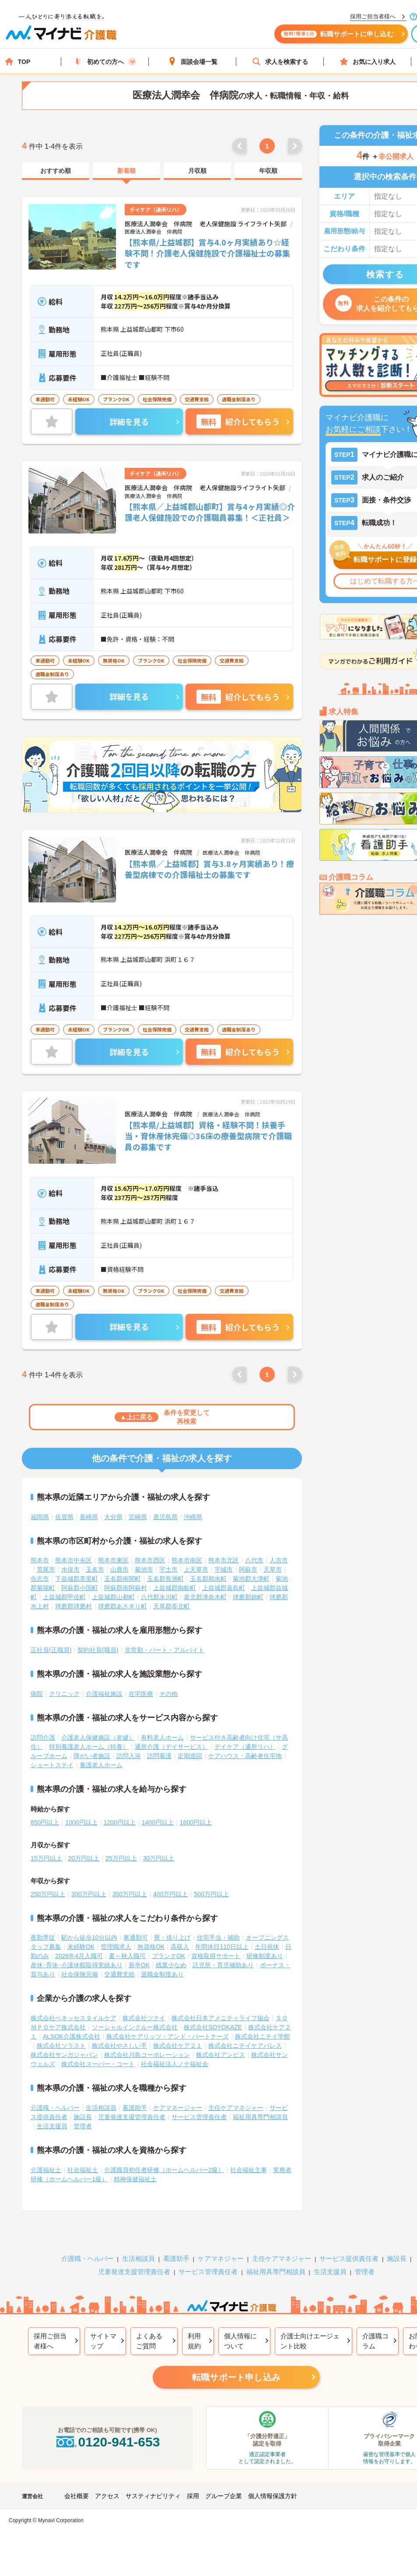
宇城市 (223, 1569)
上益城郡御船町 (174, 1587)
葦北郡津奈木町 (205, 1596)
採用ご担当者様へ (50, 2341)
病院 (37, 1693)
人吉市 (279, 1560)
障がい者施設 (92, 1755)
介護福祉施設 (104, 1693)
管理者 (83, 2126)
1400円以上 (158, 1822)
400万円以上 (170, 1894)
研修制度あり (264, 1955)
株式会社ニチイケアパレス (245, 2045)
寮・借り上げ (172, 1937)
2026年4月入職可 (79, 1955)
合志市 (40, 1578)
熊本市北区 (223, 1560)
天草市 (272, 1569)
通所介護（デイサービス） (171, 1746)
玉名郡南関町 (122, 1578)
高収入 (180, 1946)
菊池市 (144, 1569)
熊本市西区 (150, 1560)
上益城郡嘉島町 (223, 1587)
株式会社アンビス (220, 2054)
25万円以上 (121, 1858)
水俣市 (70, 1569)
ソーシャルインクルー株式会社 (135, 2027)
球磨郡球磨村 (73, 1606)
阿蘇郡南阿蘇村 (125, 1587)
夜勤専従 (43, 1937)
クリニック (64, 1693)
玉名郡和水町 (208, 1578)
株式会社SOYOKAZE (213, 2027)
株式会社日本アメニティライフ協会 (221, 2017)
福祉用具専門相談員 (260, 2116)
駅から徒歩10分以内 (89, 1937)
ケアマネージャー (177, 2107)
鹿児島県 (165, 1516)
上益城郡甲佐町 (64, 1596)
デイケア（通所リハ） (245, 1746)
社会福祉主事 (248, 2169)
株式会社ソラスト (61, 2045)
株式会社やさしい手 (119, 2045)
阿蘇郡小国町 (79, 1587)
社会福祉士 (82, 2169)
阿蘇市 (248, 1569)
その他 (168, 1693)
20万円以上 (84, 1858)
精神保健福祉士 (135, 2179)
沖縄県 (193, 1516)
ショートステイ (52, 1765)
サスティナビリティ (153, 2495)
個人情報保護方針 (272, 2495)
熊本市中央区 (73, 1560)
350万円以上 (129, 1894)
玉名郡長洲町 (165, 1578)
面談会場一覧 (192, 61)
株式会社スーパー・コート (98, 2063)
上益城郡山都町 (113, 1596)
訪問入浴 (128, 1755)
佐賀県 (64, 1516)
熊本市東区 (113, 1560)
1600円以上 (196, 1822)
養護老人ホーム (101, 1765)
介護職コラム (375, 2341)
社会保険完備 (79, 1974)
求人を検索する (280, 61)
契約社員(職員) (97, 1649)
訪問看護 (159, 1755)
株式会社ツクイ (144, 2017)
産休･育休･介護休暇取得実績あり (77, 1965)
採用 (193, 2495)
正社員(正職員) (51, 1649)
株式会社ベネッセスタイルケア (73, 2017)
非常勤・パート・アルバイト (164, 1649)
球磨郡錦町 (248, 1596)
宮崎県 (138, 1516)
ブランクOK (168, 1955)
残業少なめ (171, 1965)
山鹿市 (119, 1569)
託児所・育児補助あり (223, 1965)
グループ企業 (223, 2495)
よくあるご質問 (149, 2341)
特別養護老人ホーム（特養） (89, 1746)
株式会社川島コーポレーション (147, 2054)
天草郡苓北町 (171, 1606)
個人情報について (240, 2341)
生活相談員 (101, 2107)
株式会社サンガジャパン (64, 2054)
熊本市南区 (187, 1560)
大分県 (113, 1516)
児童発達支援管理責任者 (131, 2116)
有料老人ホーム (162, 1737)
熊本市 (40, 1560)
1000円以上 (81, 1822)
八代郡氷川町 (159, 1596)
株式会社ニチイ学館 (262, 2036)
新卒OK (139, 1965)
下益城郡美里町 (76, 1578)
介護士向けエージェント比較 (310, 2341)
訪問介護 (43, 1737)
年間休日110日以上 (221, 1946)
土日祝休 (267, 1946)
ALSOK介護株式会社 (71, 2036)
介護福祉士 (46, 2169)
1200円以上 (120, 1822)
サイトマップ (103, 2341)
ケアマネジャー (221, 2258)
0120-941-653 (107, 2442)
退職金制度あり (162, 1974)
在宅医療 (141, 1693)
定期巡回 (190, 1755)
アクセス (107, 2495)
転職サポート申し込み (236, 2377)
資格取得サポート (215, 1955)
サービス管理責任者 (199, 2116)
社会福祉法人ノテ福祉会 (174, 2063)
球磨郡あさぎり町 (122, 1606)
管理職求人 (116, 1946)
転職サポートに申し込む (337, 34)
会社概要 (76, 2495)
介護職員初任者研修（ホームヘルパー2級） (164, 2169)
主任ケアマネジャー (235, 2107)
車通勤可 (135, 1937)
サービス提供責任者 (348, 2258)
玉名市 (95, 1569)
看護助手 (135, 2107)
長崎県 (89, 1516)
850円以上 (45, 1822)
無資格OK (151, 1946)
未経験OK (81, 1946)
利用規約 (194, 2341)
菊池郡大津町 (251, 1578)
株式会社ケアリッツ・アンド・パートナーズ (167, 2036)
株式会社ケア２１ (177, 2045)
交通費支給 (119, 1974)
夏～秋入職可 (127, 1955)
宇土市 (168, 1569)
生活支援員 (52, 2126)
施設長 (83, 2116)
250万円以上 (48, 1894)
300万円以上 (88, 1894)
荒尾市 (46, 1569)
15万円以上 (46, 1858)
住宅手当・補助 (218, 1937)
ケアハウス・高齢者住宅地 (245, 1755)
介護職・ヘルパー (55, 2107)
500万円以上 (211, 1894)
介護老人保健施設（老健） (98, 1737)
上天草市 (196, 1569)
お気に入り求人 (368, 61)
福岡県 (40, 1516)
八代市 (254, 1560)
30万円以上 (159, 1858)
